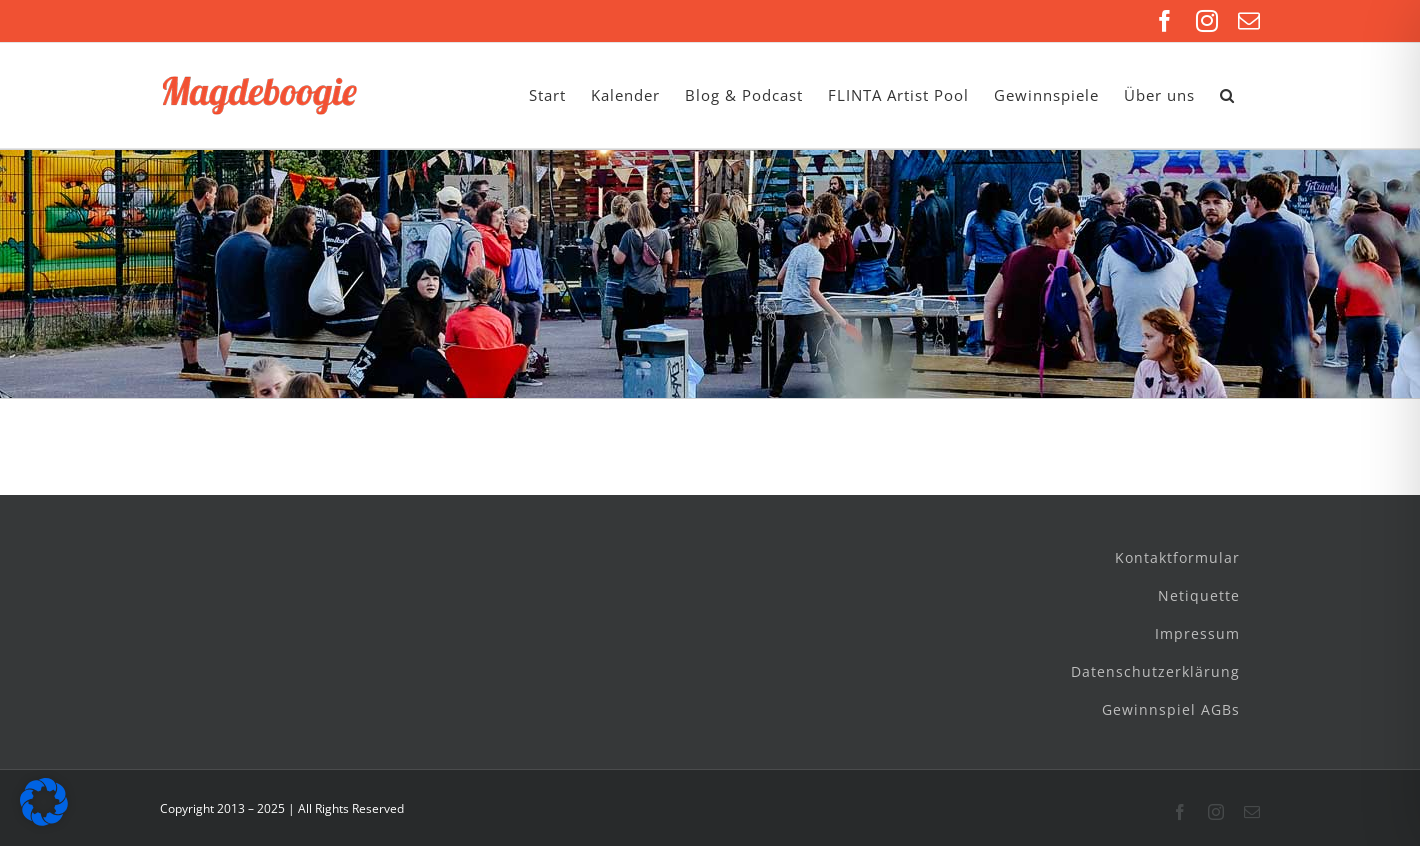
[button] (1227, 95)
